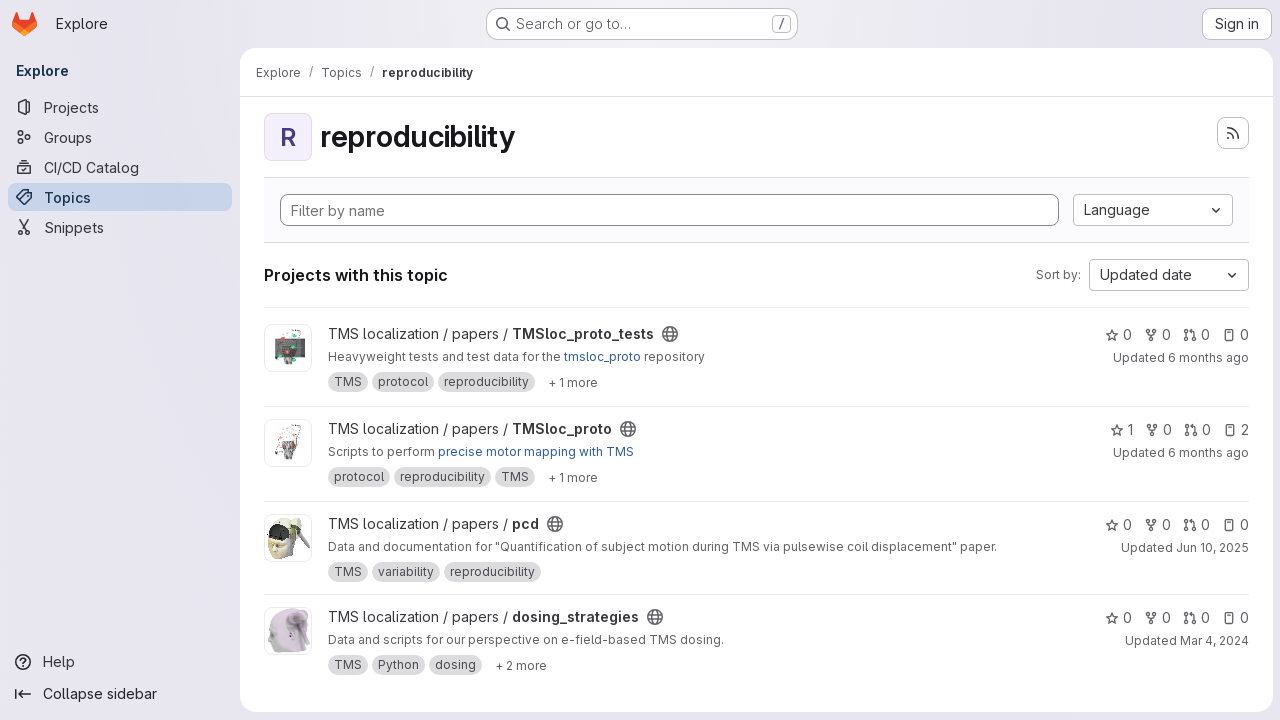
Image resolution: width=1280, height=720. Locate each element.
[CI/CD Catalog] (120, 167)
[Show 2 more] (521, 665)
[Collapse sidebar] (120, 694)
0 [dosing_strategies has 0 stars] (1117, 617)
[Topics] (120, 197)
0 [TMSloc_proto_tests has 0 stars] (1117, 334)
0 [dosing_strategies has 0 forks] (1156, 617)
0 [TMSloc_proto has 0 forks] (1157, 429)
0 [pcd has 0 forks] (1156, 524)
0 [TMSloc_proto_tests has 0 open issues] (1234, 334)
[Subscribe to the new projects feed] (1232, 133)
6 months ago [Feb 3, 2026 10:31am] (1207, 452)
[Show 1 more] (573, 382)
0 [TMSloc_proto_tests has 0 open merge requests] (1195, 334)
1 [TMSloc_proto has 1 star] (1120, 429)
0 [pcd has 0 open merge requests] (1195, 524)
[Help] (120, 662)
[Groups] (120, 137)
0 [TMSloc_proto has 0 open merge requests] (1196, 429)
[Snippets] (120, 227)
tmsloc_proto (602, 356)
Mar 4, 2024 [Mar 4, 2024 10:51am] (1213, 640)
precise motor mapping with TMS (536, 451)
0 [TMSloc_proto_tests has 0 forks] (1156, 334)
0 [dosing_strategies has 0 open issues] (1234, 617)
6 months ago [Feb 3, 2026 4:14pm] (1207, 357)
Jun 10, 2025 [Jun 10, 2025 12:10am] (1211, 547)
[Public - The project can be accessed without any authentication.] (670, 334)
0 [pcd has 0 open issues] (1234, 524)
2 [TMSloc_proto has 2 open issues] (1235, 429)
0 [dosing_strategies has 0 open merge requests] (1195, 617)
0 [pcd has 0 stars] (1117, 524)
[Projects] (120, 107)
